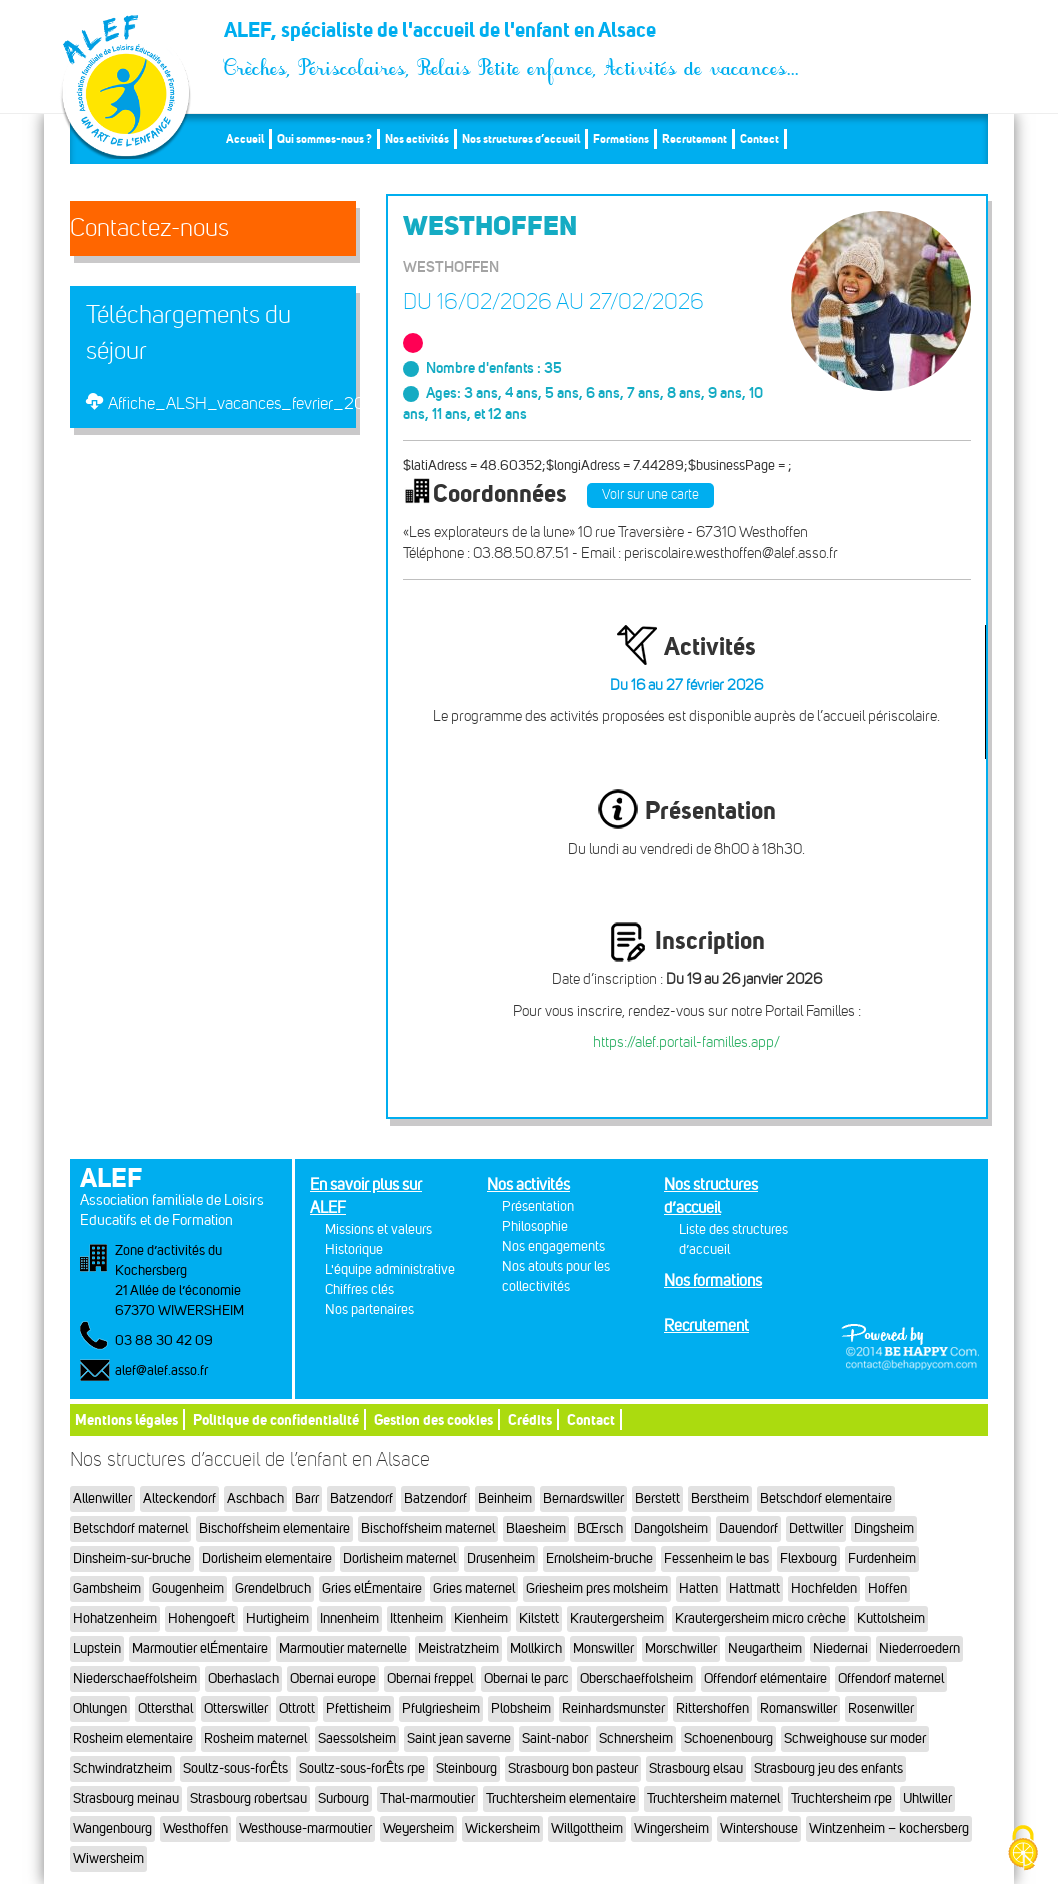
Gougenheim (188, 1588)
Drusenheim (501, 1558)
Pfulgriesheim (441, 1708)
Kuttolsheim (891, 1618)
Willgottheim (587, 1828)
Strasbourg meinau (126, 1798)
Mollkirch (536, 1648)
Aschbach (255, 1498)
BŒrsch (600, 1528)
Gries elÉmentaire (372, 1588)
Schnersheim (636, 1738)
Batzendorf (361, 1498)
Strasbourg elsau (696, 1768)
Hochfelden (824, 1588)
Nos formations (713, 1280)
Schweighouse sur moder (855, 1738)
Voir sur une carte (650, 494)
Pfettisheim (358, 1708)
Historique (354, 1249)
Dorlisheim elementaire (267, 1558)
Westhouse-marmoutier (305, 1828)
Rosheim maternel (255, 1738)
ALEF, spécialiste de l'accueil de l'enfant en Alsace (512, 35)
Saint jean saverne (459, 1738)
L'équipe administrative (390, 1269)
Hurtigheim (277, 1618)
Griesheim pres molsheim (597, 1588)
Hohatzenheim (115, 1618)
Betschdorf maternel (130, 1528)
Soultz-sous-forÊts (235, 1768)
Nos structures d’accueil (521, 138)
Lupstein (97, 1648)
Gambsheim (107, 1588)
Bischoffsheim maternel (428, 1528)
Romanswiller (798, 1708)
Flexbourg (808, 1558)
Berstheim (720, 1498)
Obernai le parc (526, 1678)
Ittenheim (416, 1618)
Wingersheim (671, 1828)
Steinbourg (466, 1768)
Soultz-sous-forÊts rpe (362, 1768)
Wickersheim (502, 1828)
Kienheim (481, 1618)
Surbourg (343, 1798)
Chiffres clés (359, 1289)
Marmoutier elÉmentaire (200, 1648)
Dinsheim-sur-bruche (132, 1558)
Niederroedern (919, 1648)
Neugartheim (765, 1648)
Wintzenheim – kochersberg (889, 1828)
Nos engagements (553, 1246)
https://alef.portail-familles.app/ (686, 1042)
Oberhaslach (243, 1678)
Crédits (530, 1419)
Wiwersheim (108, 1858)
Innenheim (349, 1618)
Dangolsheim (671, 1528)
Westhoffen (195, 1828)
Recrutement (694, 138)
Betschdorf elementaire (826, 1498)
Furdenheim (882, 1558)
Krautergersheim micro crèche (760, 1618)
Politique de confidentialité (276, 1419)
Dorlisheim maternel (399, 1558)
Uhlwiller (927, 1798)
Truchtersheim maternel (713, 1798)
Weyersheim (418, 1828)
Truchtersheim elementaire (561, 1798)
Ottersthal (165, 1708)
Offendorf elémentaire (765, 1678)
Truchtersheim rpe (841, 1798)
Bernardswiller (583, 1498)
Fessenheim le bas (716, 1558)
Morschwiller (681, 1648)
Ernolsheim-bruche (599, 1558)
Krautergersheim (617, 1618)
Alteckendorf (179, 1498)
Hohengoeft (201, 1618)
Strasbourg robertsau (248, 1798)
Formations (621, 138)
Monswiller (603, 1648)
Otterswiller (236, 1708)
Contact (759, 138)
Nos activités (417, 138)
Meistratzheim (458, 1648)
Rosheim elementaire (133, 1738)
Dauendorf (748, 1528)
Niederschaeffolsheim (135, 1678)
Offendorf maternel (891, 1678)
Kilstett (539, 1618)
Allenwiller (102, 1498)
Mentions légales (126, 1419)
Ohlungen (100, 1708)
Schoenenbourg (728, 1738)
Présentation (538, 1206)
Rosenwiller (881, 1708)
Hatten (698, 1588)
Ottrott (297, 1708)
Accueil (245, 138)
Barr (307, 1498)
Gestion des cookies (433, 1419)
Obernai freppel (430, 1678)
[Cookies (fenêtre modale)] (1023, 1849)
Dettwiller (816, 1528)
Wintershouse (759, 1828)
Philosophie (535, 1226)
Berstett (657, 1498)
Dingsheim (884, 1528)
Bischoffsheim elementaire (274, 1528)
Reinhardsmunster (613, 1708)
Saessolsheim (357, 1738)
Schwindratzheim (122, 1768)
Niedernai (840, 1648)
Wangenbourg (112, 1828)
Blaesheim (536, 1528)
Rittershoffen (712, 1708)
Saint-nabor (555, 1738)
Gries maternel (474, 1588)
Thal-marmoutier (427, 1798)
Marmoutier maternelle (343, 1648)
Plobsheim (521, 1708)
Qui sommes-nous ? (324, 138)
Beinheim (505, 1498)
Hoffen (887, 1588)
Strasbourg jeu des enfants (828, 1768)
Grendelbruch (273, 1588)
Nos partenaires (369, 1309)
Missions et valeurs (378, 1229)
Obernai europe (333, 1678)
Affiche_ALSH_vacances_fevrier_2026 (247, 403)
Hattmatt (754, 1588)
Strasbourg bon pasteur (573, 1768)
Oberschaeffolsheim (636, 1678)
